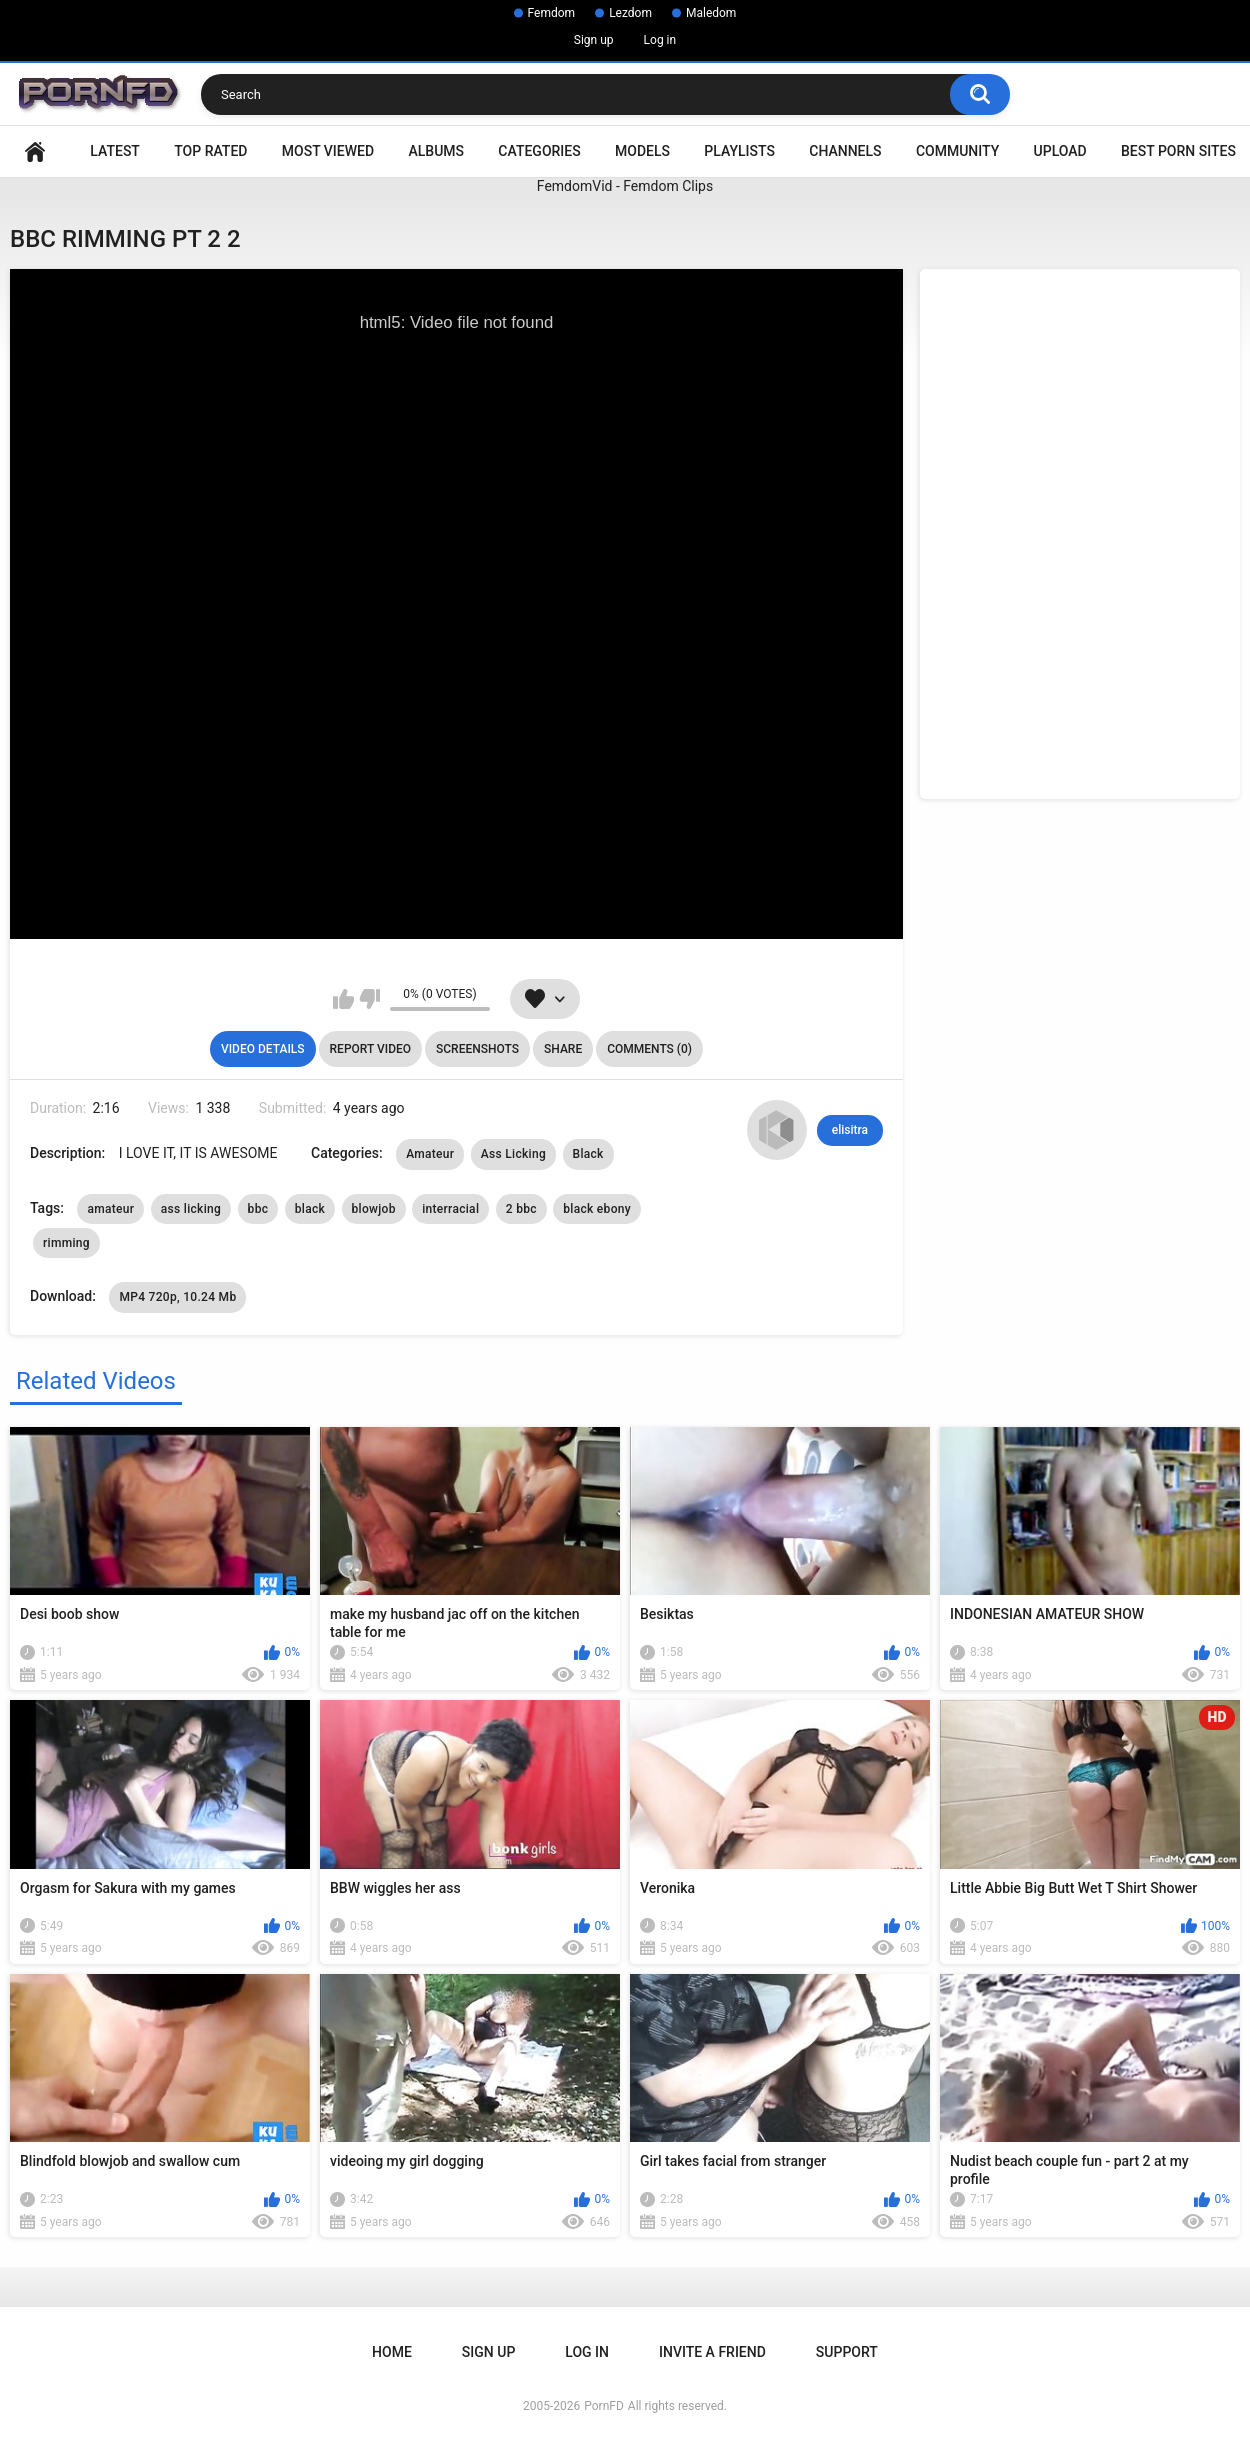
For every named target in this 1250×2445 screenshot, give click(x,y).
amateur (110, 1209)
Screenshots (477, 1049)
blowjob (374, 1209)
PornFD (604, 2406)
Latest (115, 151)
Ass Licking (513, 1154)
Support (847, 2352)
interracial (450, 1209)
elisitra (850, 1130)
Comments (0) (649, 1049)
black (310, 1209)
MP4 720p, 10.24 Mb (177, 1297)
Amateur (430, 1154)
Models (642, 151)
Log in (660, 40)
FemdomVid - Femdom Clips (625, 186)
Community (957, 151)
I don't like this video (369, 999)
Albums (436, 151)
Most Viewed (328, 151)
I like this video (343, 999)
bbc (258, 1209)
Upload (1060, 151)
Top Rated (210, 151)
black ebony (597, 1209)
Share (563, 1049)
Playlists (739, 151)
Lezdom (630, 13)
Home (35, 151)
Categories (539, 151)
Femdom (552, 13)
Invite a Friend (712, 2352)
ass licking (191, 1209)
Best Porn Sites (1178, 151)
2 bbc (521, 1209)
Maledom (711, 13)
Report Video (370, 1049)
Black (588, 1154)
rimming (66, 1243)
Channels (845, 151)
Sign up (594, 40)
